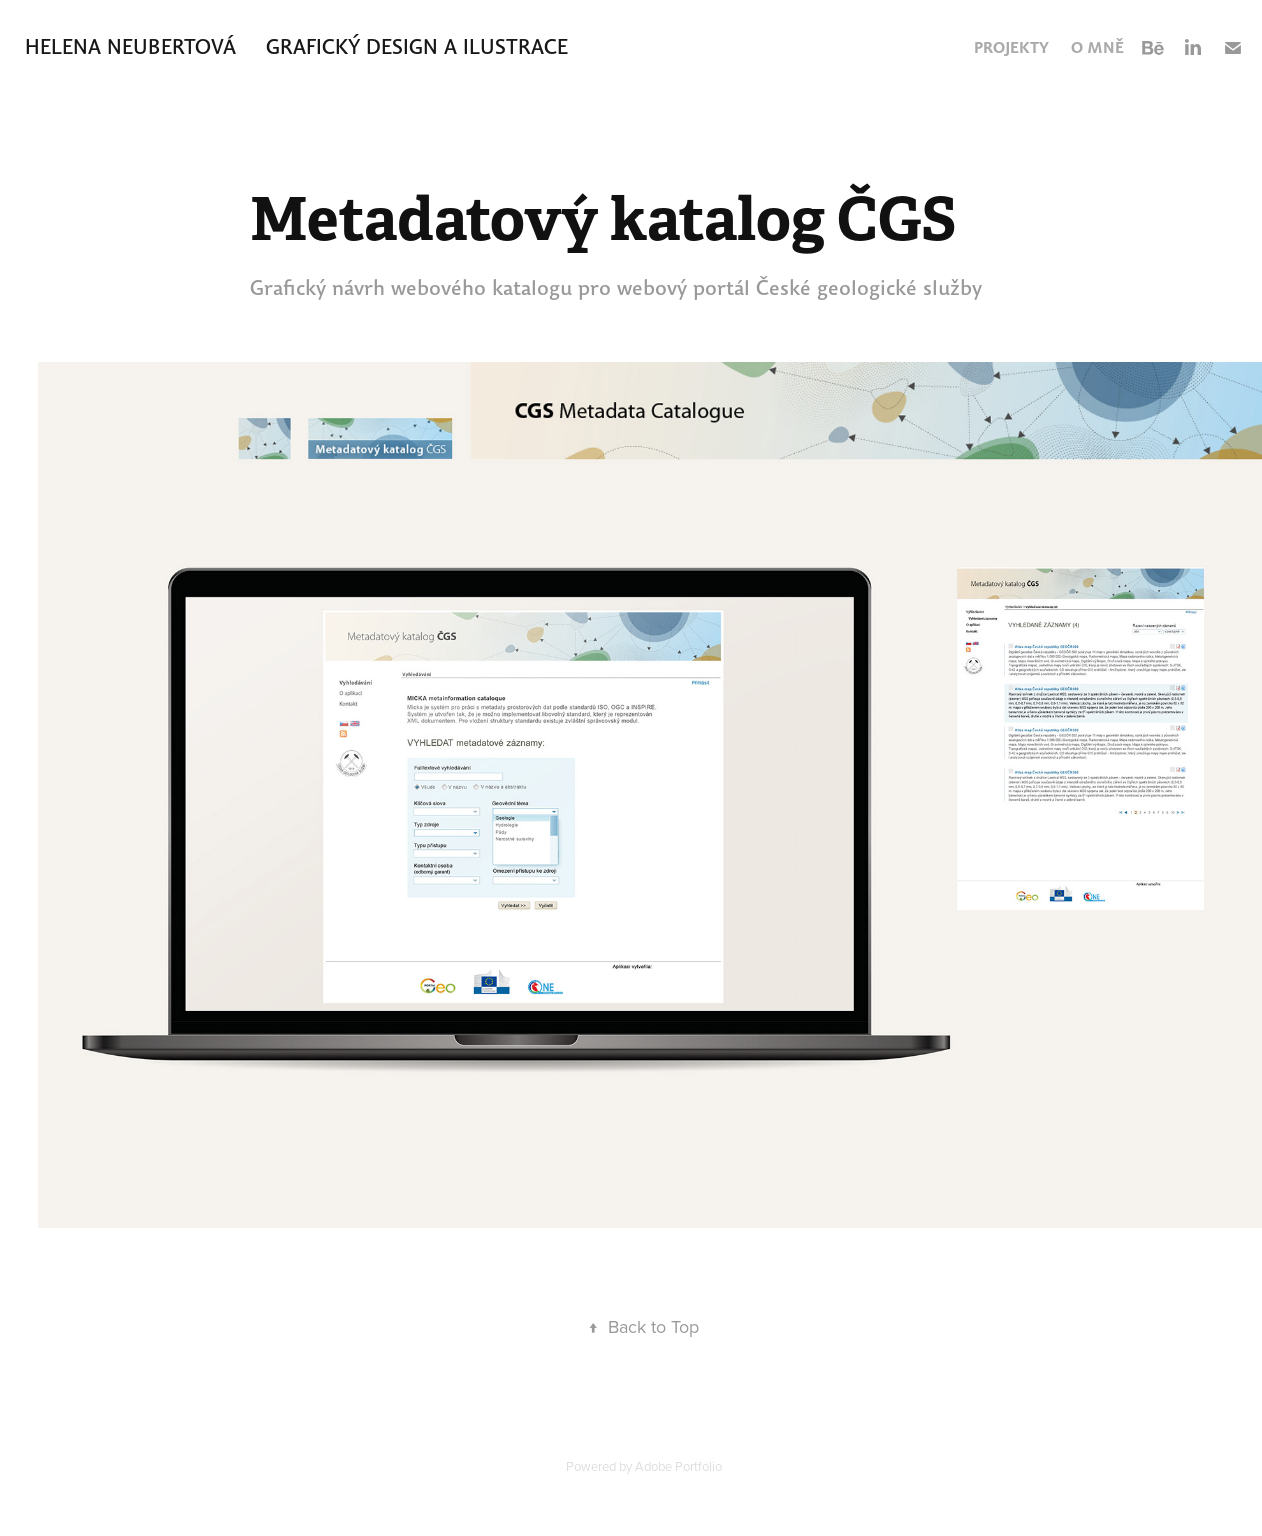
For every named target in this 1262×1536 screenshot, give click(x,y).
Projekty (1011, 47)
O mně (1097, 47)
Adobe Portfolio (678, 1466)
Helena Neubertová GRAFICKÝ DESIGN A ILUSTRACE (296, 46)
